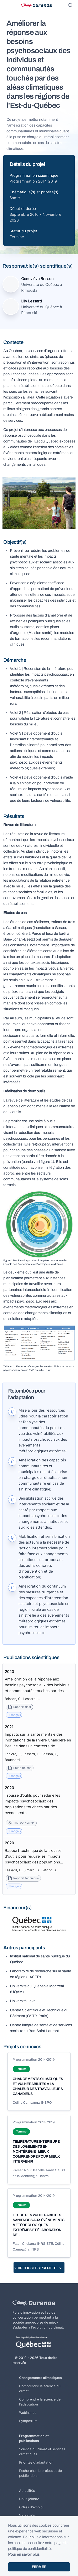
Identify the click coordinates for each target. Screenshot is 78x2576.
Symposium (28, 2421)
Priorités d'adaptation (36, 2462)
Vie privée (27, 2515)
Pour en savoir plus (24, 2554)
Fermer (39, 2567)
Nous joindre (29, 2499)
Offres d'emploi (31, 2507)
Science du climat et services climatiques (42, 2451)
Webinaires (27, 2412)
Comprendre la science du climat (40, 2388)
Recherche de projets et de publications (40, 2473)
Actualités (27, 2490)
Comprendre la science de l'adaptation (40, 2401)
